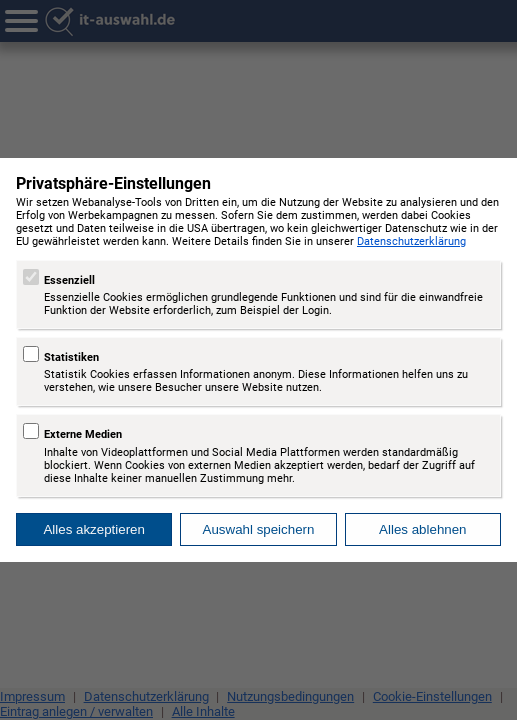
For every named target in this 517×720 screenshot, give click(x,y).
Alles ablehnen (422, 529)
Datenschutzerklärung (411, 241)
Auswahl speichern (259, 529)
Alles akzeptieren (94, 529)
